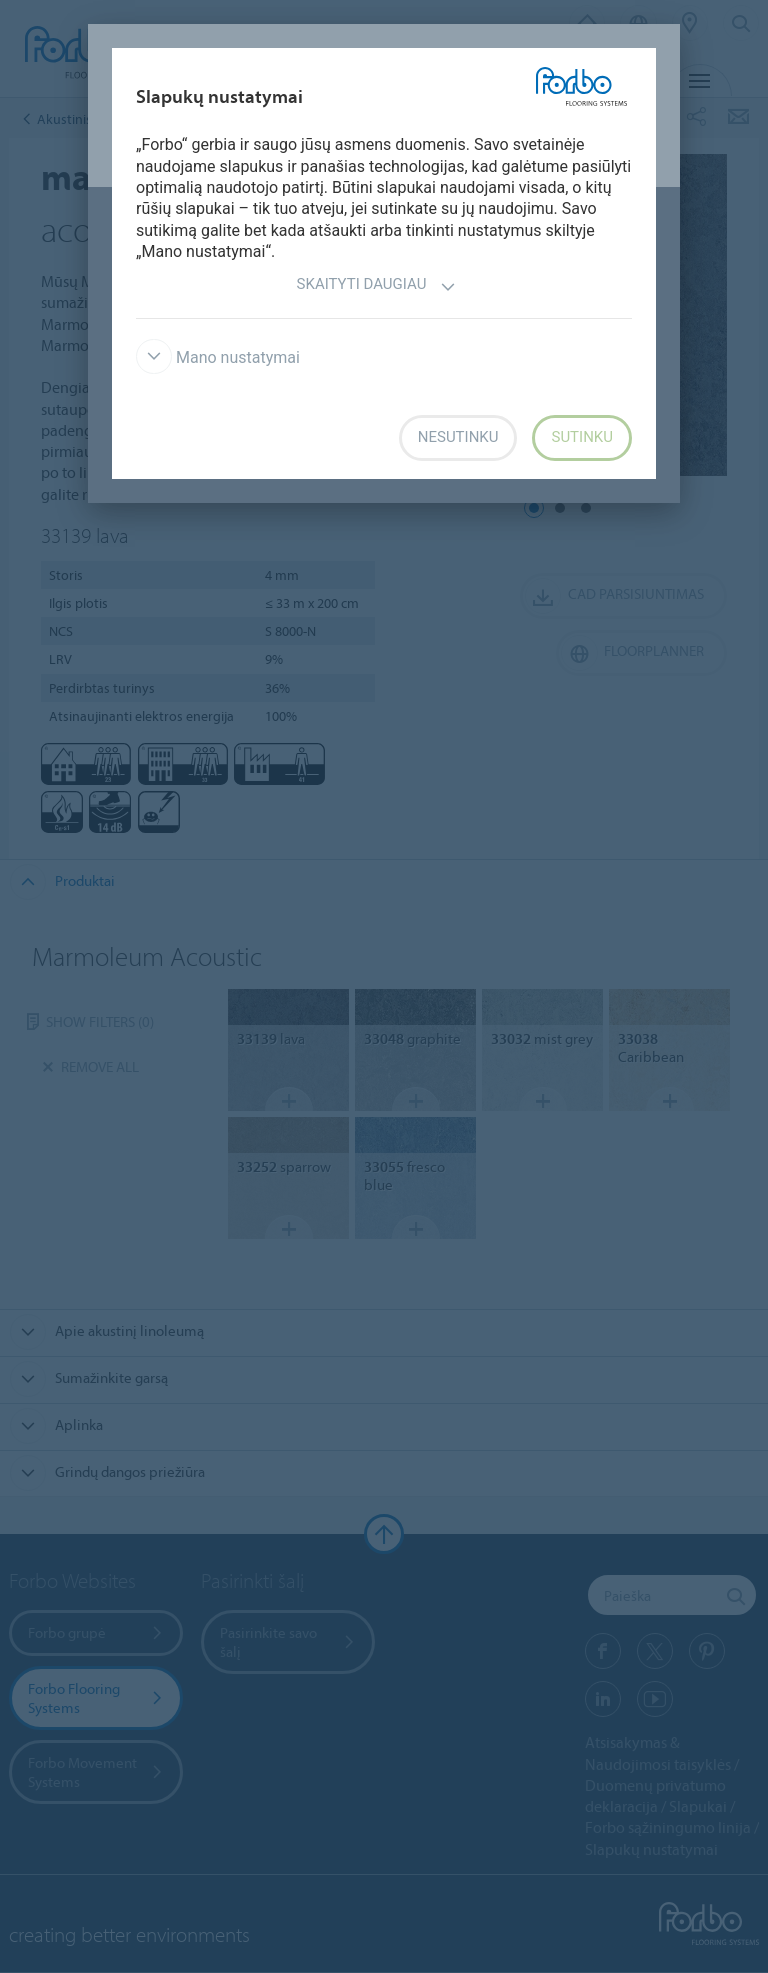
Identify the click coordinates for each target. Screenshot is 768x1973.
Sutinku (582, 437)
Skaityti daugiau (377, 286)
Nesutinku (458, 437)
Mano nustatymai (218, 357)
